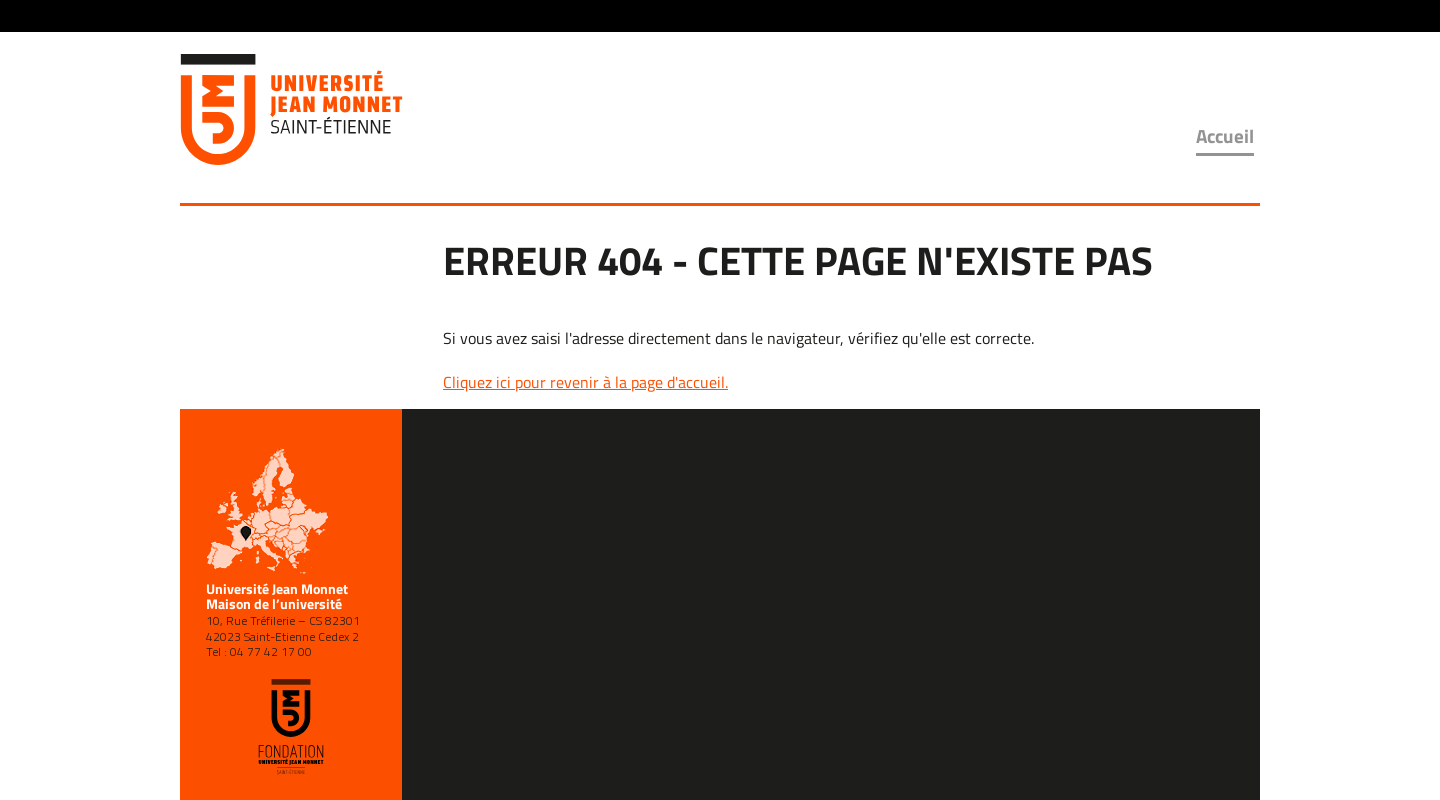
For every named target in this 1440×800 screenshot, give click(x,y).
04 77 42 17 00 (271, 651)
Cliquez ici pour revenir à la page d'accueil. (585, 382)
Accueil (1225, 135)
